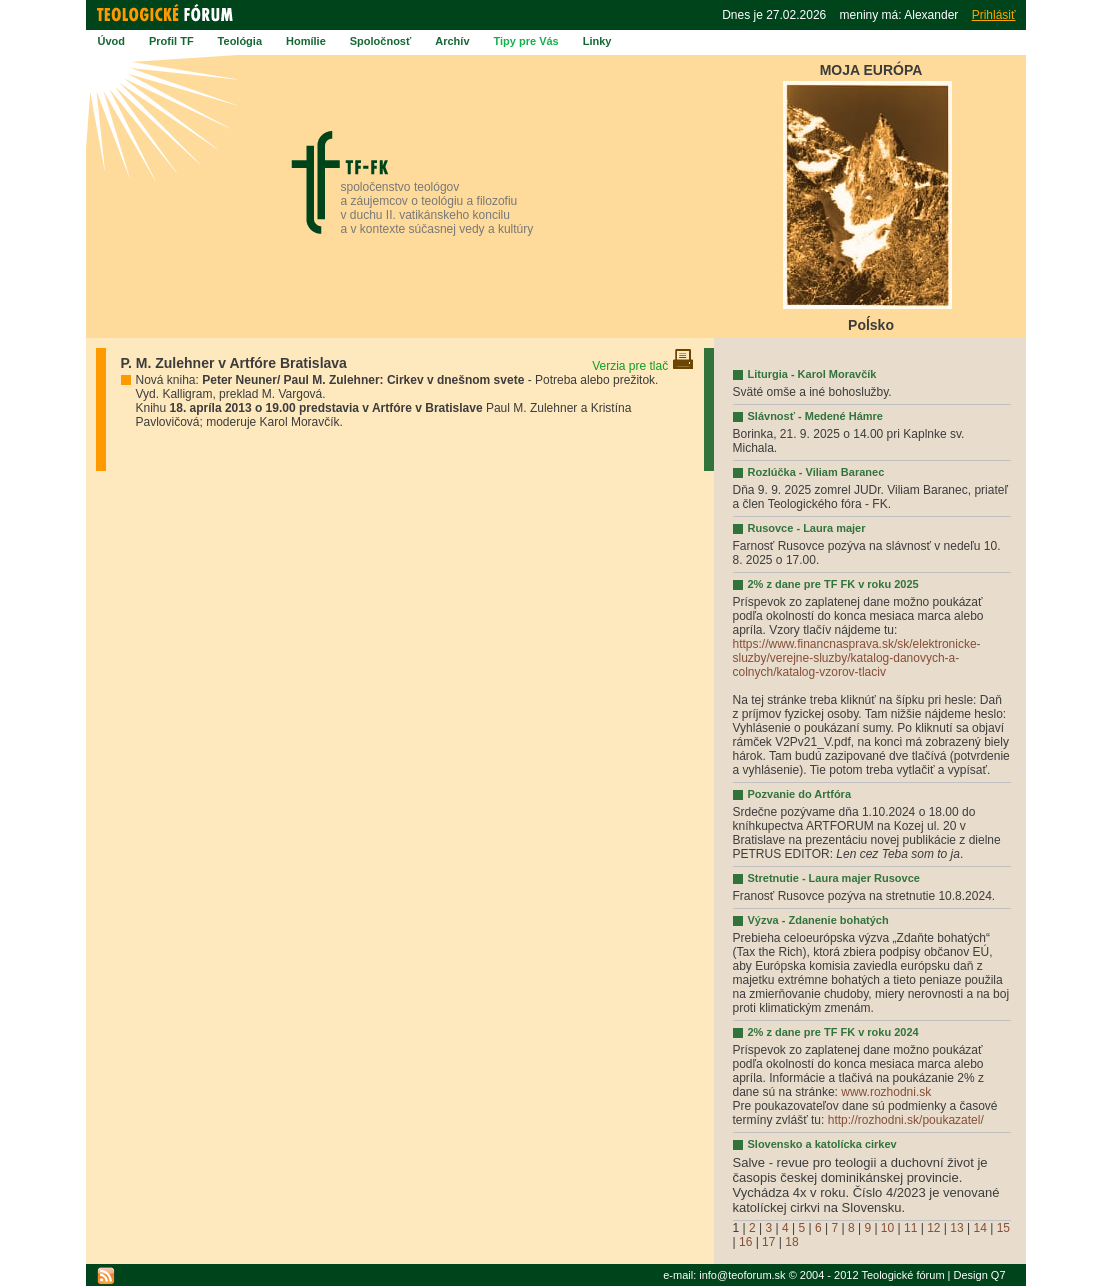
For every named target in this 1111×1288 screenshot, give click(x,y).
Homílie (306, 41)
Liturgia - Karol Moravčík (812, 374)
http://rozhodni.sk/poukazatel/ (906, 1120)
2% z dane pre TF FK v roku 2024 (833, 1032)
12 (933, 1228)
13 (956, 1228)
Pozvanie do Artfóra (800, 794)
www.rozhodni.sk (886, 1092)
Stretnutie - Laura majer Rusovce (834, 878)
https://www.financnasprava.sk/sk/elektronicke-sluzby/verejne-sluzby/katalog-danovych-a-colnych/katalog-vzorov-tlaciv (857, 658)
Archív (452, 41)
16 (745, 1242)
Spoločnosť (381, 41)
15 (1003, 1228)
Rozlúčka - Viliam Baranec (816, 472)
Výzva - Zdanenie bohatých (818, 920)
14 (979, 1228)
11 (910, 1228)
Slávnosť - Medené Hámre (815, 416)
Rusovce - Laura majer (807, 528)
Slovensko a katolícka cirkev (822, 1144)
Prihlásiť (994, 15)
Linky (597, 41)
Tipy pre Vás (526, 41)
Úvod (112, 41)
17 (768, 1242)
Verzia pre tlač (642, 366)
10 (887, 1228)
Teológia (240, 41)
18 (791, 1242)
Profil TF (171, 41)
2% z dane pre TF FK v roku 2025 (833, 584)
